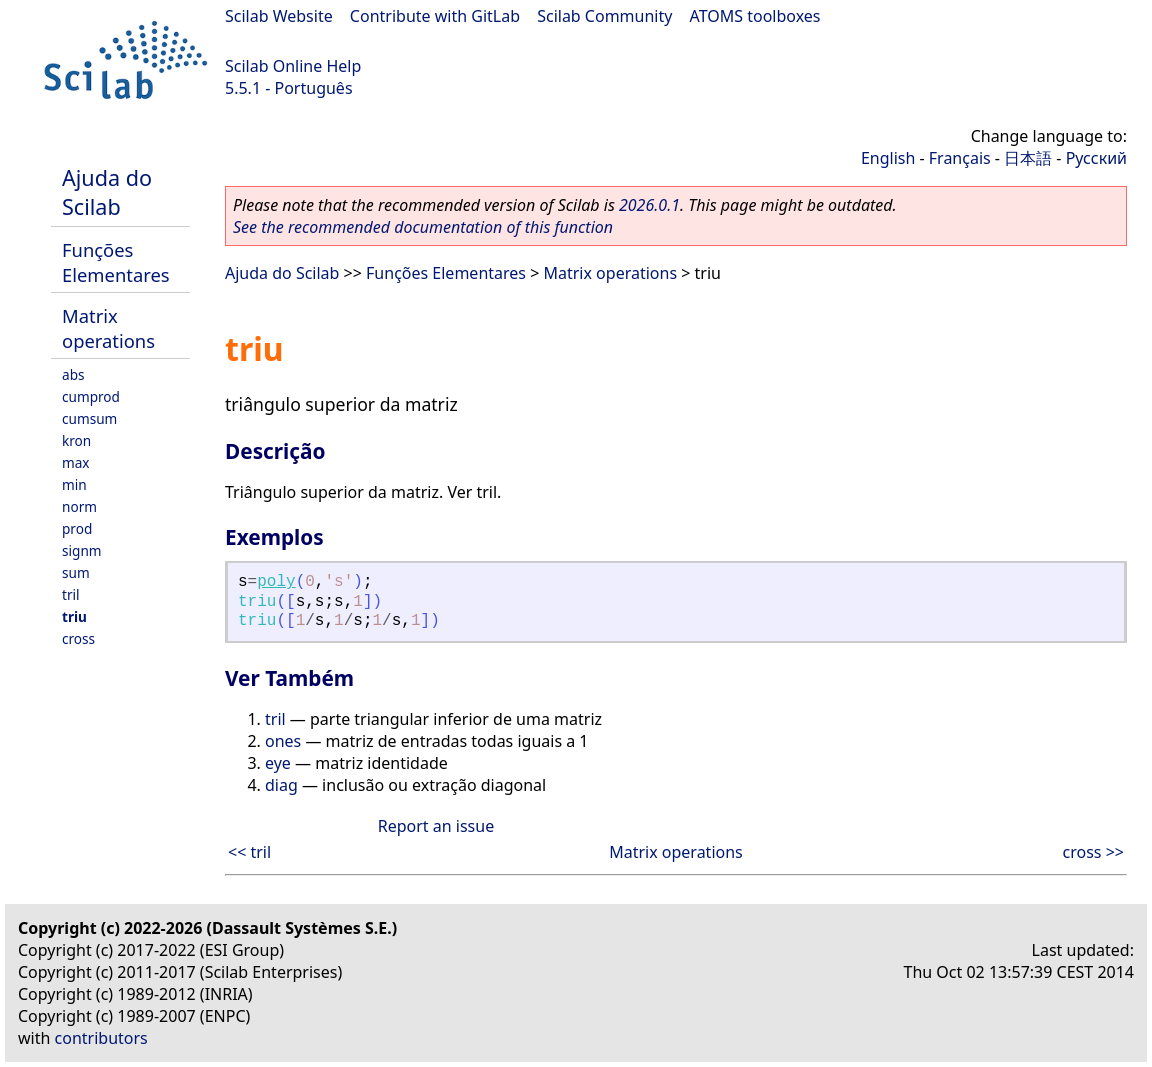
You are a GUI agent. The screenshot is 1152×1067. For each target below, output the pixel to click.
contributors (101, 1038)
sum (76, 572)
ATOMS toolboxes (755, 16)
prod (77, 528)
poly (276, 582)
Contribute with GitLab (435, 16)
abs (73, 374)
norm (79, 506)
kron (76, 440)
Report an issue (436, 826)
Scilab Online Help (293, 66)
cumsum (89, 418)
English (888, 158)
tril (71, 594)
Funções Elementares (116, 262)
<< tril (249, 852)
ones (283, 741)
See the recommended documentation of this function (423, 227)
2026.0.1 (649, 205)
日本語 (1028, 158)
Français (960, 158)
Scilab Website (279, 16)
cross (78, 638)
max (76, 462)
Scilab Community (604, 16)
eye (278, 763)
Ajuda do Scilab (107, 192)
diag (281, 785)
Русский (1096, 158)
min (74, 484)
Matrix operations (108, 328)
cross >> (1093, 852)
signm (82, 550)
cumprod (91, 396)
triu (74, 616)
